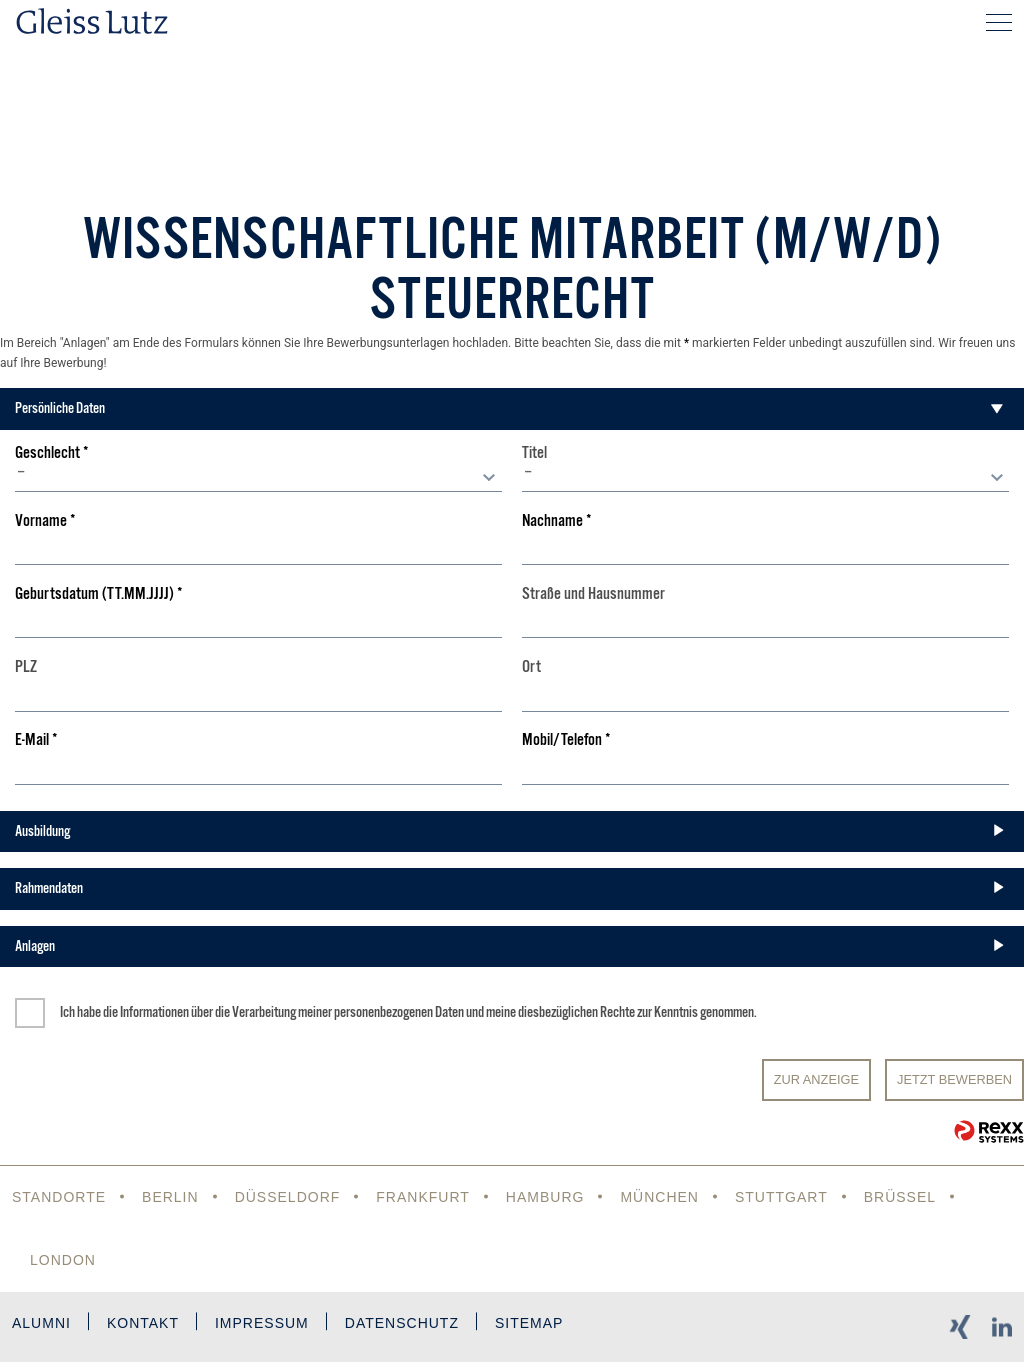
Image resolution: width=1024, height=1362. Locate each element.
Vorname (45, 521)
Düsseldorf (288, 1197)
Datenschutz (402, 1323)
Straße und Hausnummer (593, 594)
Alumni (41, 1323)
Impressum (262, 1323)
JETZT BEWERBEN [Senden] (954, 1079)
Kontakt (143, 1323)
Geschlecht (52, 453)
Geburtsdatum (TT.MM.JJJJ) (99, 594)
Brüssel (900, 1197)
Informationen (154, 1012)
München (659, 1197)
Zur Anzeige (816, 1079)
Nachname (557, 521)
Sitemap (529, 1323)
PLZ (26, 667)
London (63, 1260)
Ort (531, 667)
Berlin (170, 1197)
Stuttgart (781, 1197)
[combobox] (258, 477)
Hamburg (545, 1197)
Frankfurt (423, 1197)
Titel (534, 453)
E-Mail (36, 740)
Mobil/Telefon (566, 740)
